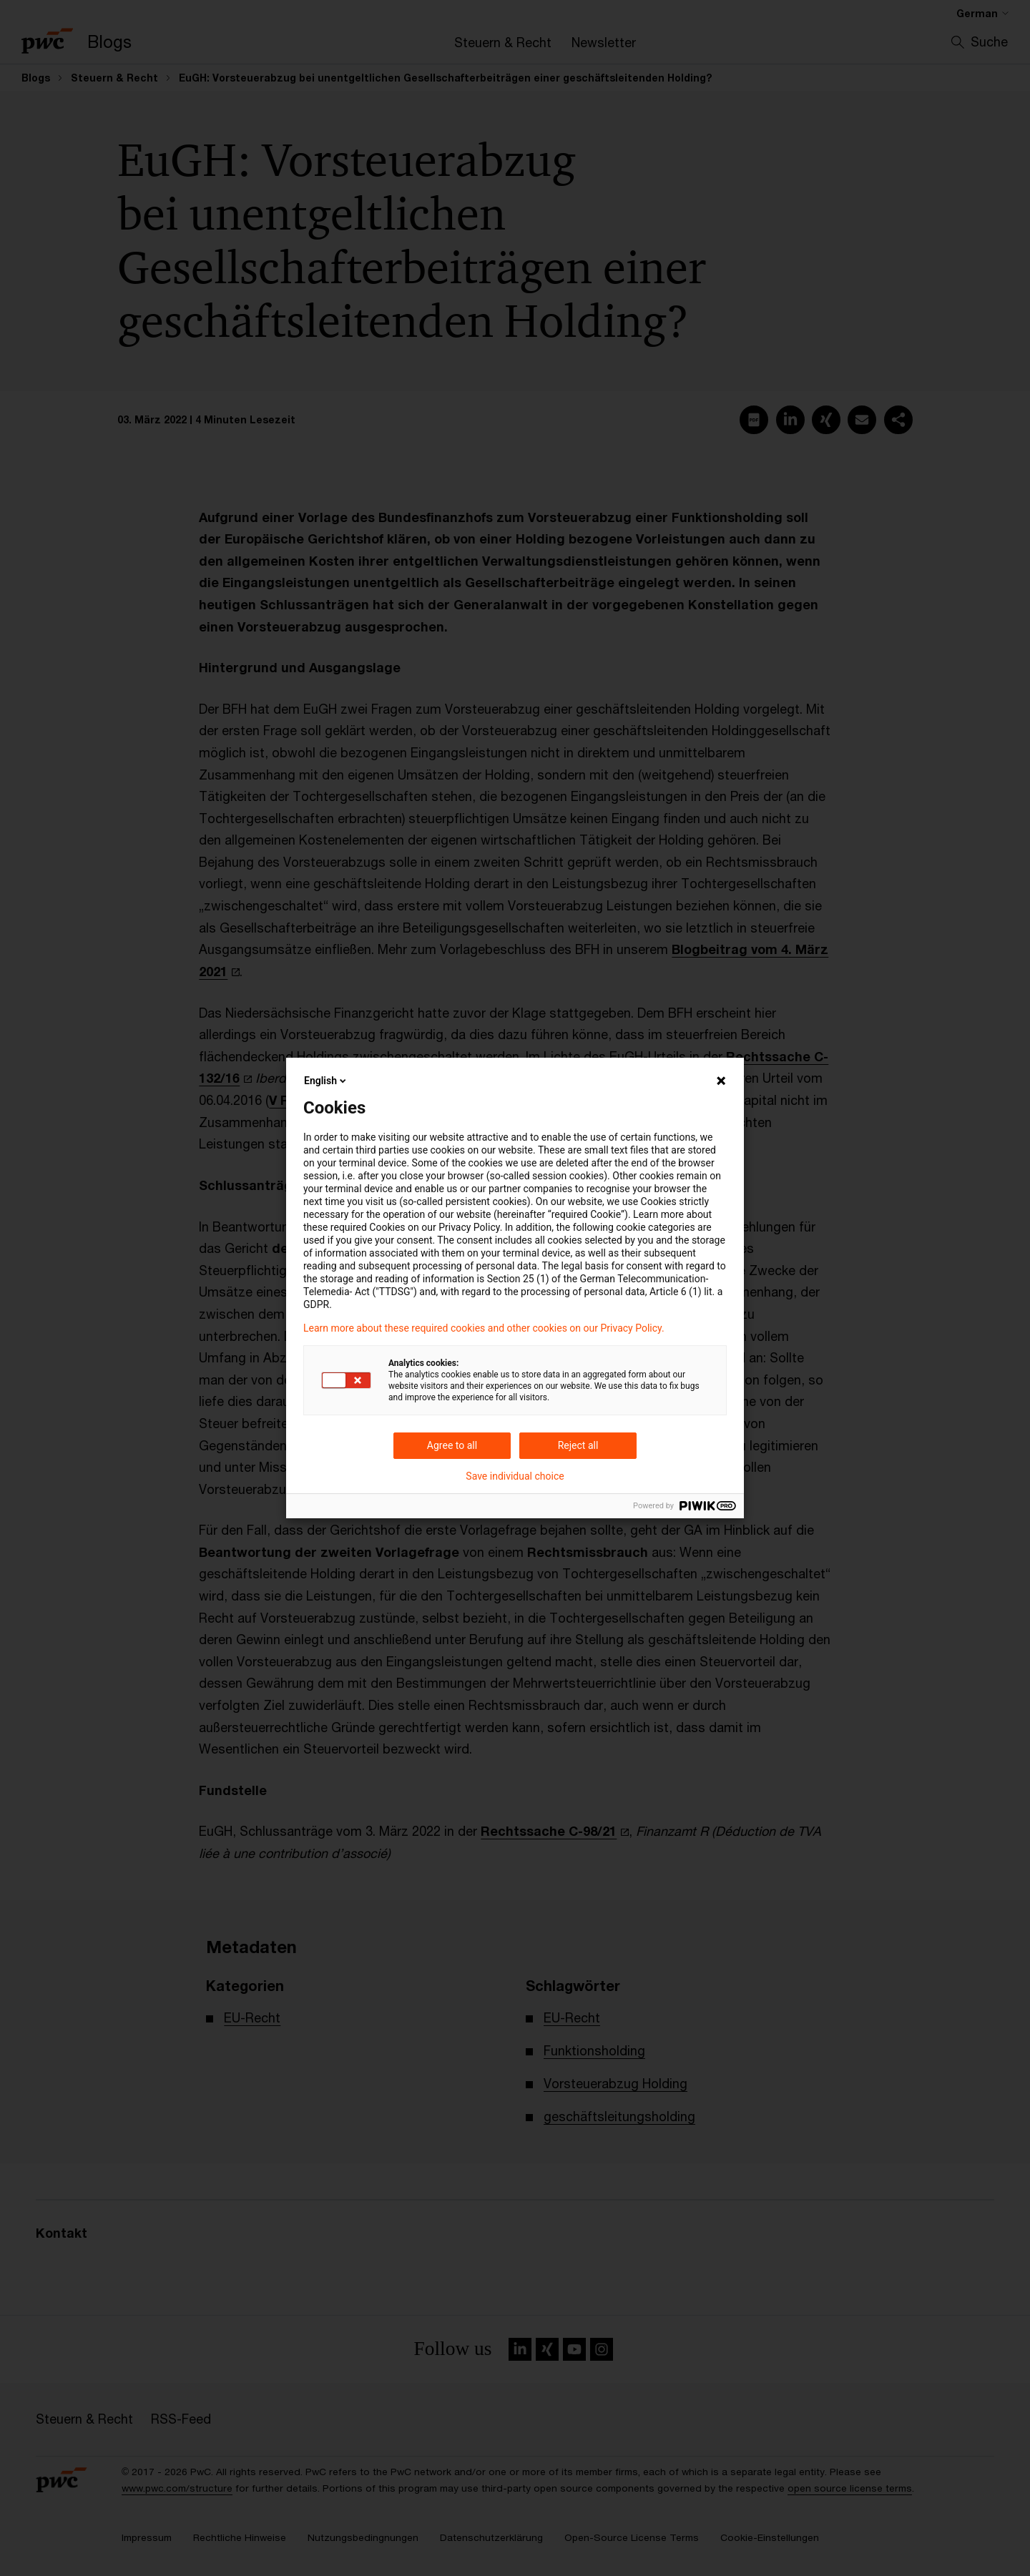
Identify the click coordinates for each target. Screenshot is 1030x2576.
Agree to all (452, 1445)
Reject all (578, 1445)
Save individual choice (515, 1476)
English (326, 1080)
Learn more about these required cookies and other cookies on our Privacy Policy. (483, 1328)
